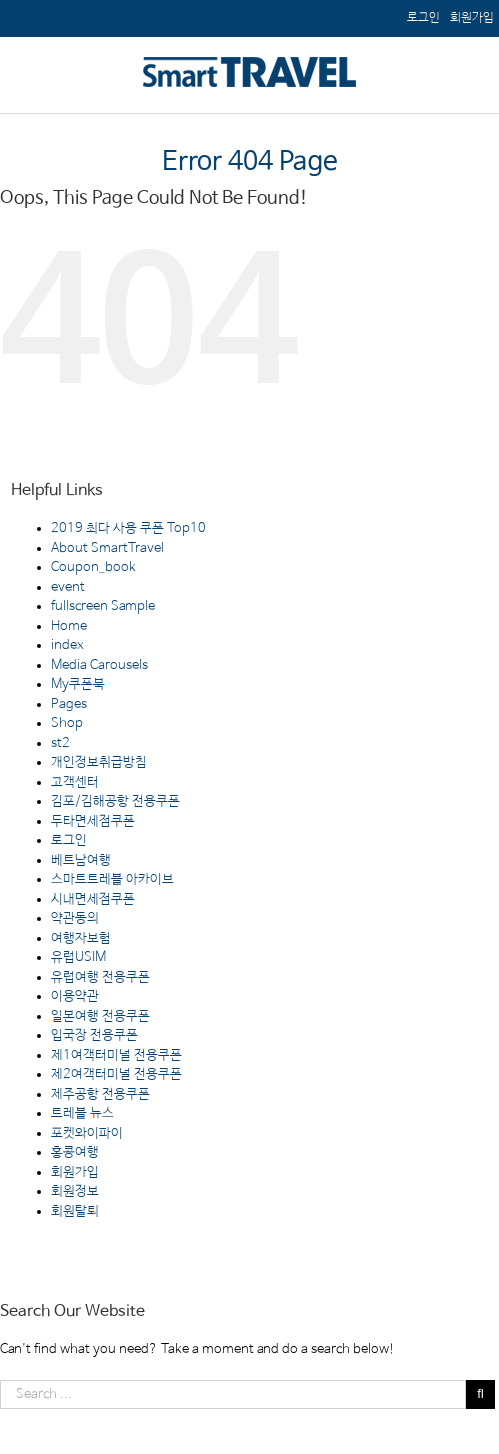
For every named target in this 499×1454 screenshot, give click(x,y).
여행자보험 (81, 938)
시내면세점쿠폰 (93, 899)
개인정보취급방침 (99, 762)
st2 (60, 743)
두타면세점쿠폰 (93, 821)
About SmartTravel (107, 548)
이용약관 (75, 996)
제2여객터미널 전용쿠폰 (116, 1074)
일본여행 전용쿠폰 (100, 1016)
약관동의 (75, 918)
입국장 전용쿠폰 (94, 1035)
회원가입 (75, 1172)
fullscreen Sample (103, 606)
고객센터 (75, 782)
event (68, 587)
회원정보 (75, 1191)
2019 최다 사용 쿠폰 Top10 (128, 528)
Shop (67, 723)
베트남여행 (81, 860)
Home (69, 626)
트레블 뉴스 (82, 1113)
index (67, 645)
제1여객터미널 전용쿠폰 (116, 1055)
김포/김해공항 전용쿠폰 (115, 801)
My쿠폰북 (78, 684)
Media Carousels (99, 665)
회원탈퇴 (75, 1211)
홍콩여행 (75, 1152)
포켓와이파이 (87, 1133)
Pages (69, 704)
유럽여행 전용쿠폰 (100, 977)
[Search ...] (233, 1394)
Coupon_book (93, 567)
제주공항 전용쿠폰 (100, 1094)
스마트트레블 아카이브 (112, 879)
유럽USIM (78, 957)
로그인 (69, 840)
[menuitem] (472, 18)
